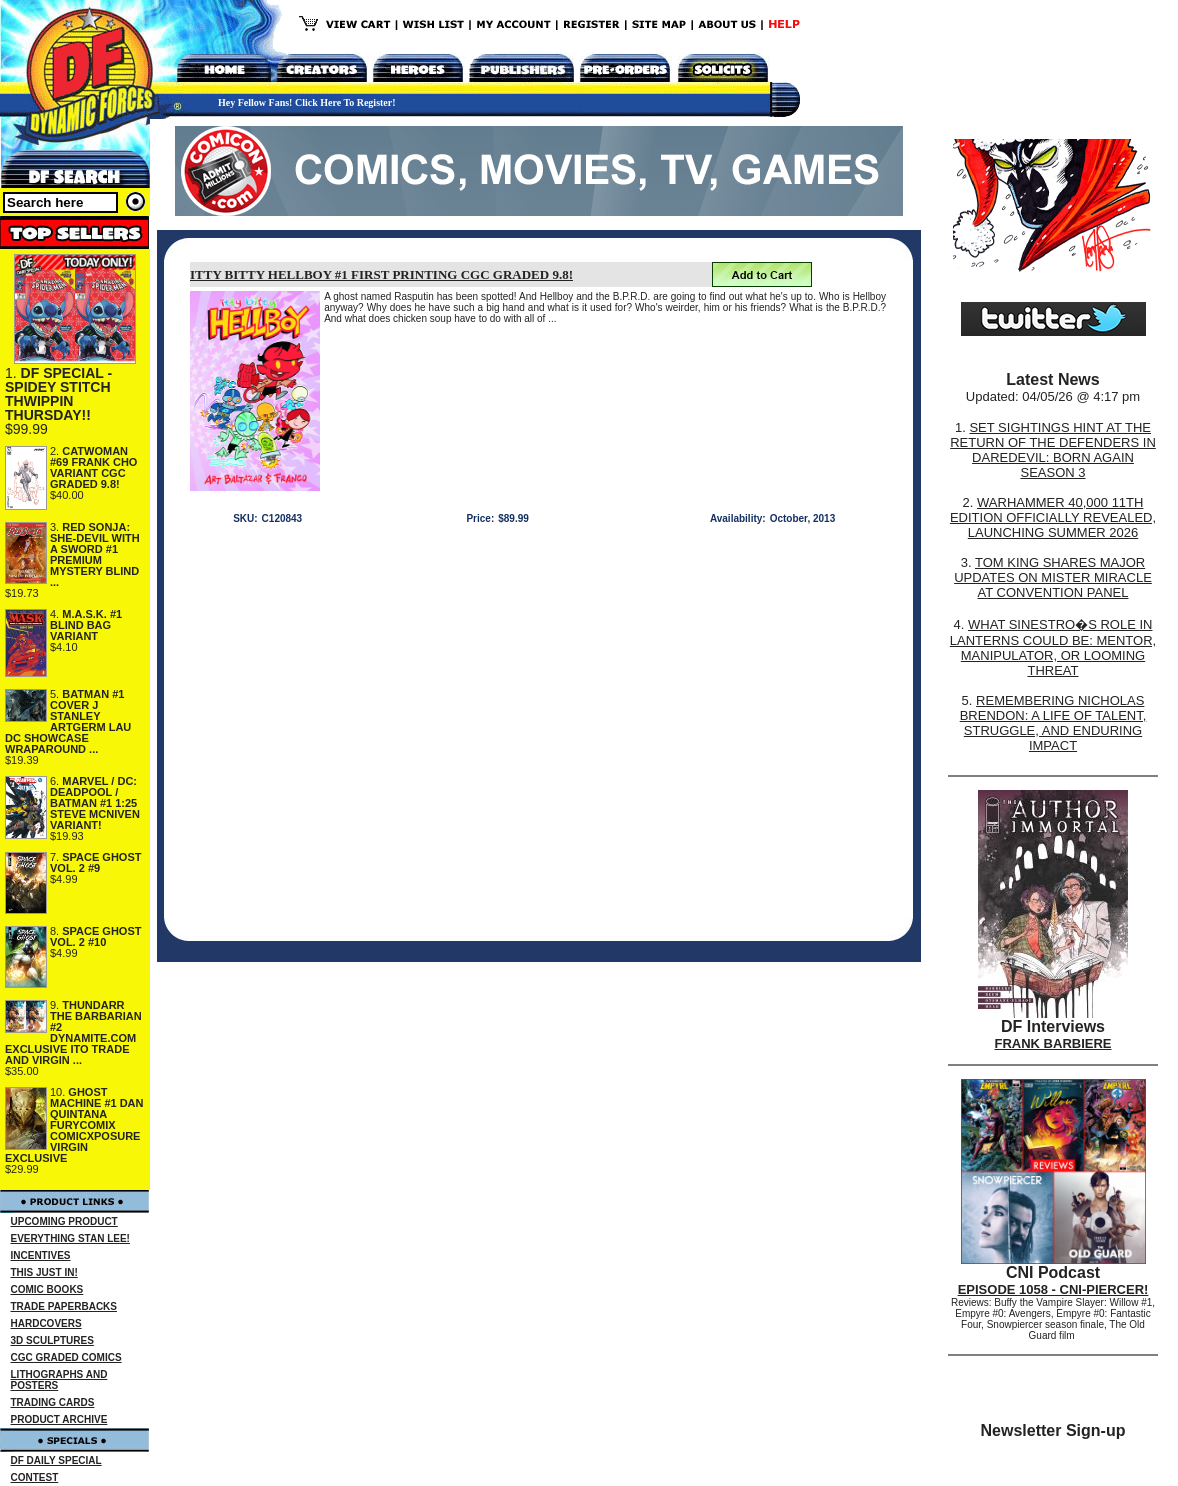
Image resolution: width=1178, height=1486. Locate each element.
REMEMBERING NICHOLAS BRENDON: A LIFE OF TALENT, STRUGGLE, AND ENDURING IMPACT (1053, 723)
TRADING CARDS (53, 1402)
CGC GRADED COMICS (66, 1357)
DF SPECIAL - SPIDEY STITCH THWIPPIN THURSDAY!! (58, 394)
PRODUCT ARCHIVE (59, 1419)
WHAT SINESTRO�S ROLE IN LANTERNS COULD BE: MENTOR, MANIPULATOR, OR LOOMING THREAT (1053, 647)
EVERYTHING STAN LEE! (70, 1238)
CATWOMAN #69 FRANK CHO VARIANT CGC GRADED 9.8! (93, 467)
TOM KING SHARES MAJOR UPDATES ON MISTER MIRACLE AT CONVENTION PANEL (1053, 577)
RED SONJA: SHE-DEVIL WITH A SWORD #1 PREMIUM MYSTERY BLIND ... (95, 554)
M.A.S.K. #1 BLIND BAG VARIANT (86, 625)
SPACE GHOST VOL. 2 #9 (96, 862)
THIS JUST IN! (44, 1272)
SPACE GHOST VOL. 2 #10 (96, 936)
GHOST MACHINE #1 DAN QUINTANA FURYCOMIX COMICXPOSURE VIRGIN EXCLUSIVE (74, 1125)
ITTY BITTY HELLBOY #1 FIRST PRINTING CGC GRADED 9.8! (381, 274)
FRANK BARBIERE (1053, 1043)
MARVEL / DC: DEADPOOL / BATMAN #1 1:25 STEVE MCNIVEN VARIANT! (95, 803)
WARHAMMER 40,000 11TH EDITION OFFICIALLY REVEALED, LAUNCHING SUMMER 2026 (1053, 517)
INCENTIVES (41, 1255)
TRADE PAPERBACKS (64, 1306)
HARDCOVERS (46, 1323)
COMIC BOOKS (47, 1289)
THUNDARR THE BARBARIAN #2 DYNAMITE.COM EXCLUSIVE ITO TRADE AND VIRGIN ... (73, 1032)
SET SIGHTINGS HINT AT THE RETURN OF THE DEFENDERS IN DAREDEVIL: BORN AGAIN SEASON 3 (1053, 450)
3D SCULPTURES (52, 1340)
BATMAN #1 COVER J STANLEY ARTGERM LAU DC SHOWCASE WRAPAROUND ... (68, 721)
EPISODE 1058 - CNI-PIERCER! (1053, 1289)
